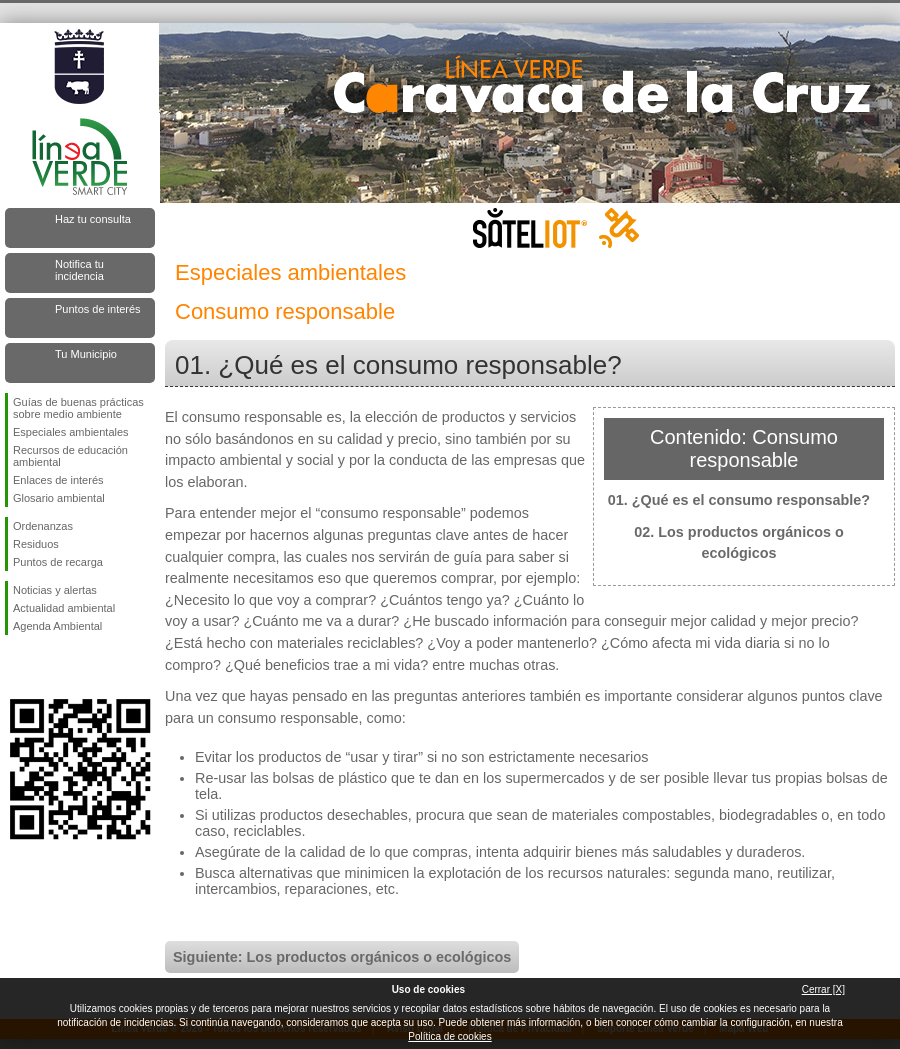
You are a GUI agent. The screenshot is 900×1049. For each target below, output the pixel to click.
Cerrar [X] (823, 989)
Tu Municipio (86, 354)
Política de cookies (449, 1036)
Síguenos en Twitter (50, 667)
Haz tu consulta (93, 219)
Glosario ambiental (59, 498)
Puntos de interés (98, 309)
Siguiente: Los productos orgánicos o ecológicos (342, 957)
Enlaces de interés (58, 480)
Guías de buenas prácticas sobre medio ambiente (78, 408)
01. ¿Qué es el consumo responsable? (739, 500)
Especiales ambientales (71, 432)
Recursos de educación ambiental (70, 456)
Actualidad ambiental (64, 608)
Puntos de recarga (58, 562)
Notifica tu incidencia (79, 270)
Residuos (36, 544)
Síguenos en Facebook (17, 667)
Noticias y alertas (55, 590)
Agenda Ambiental (57, 626)
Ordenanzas (43, 526)
